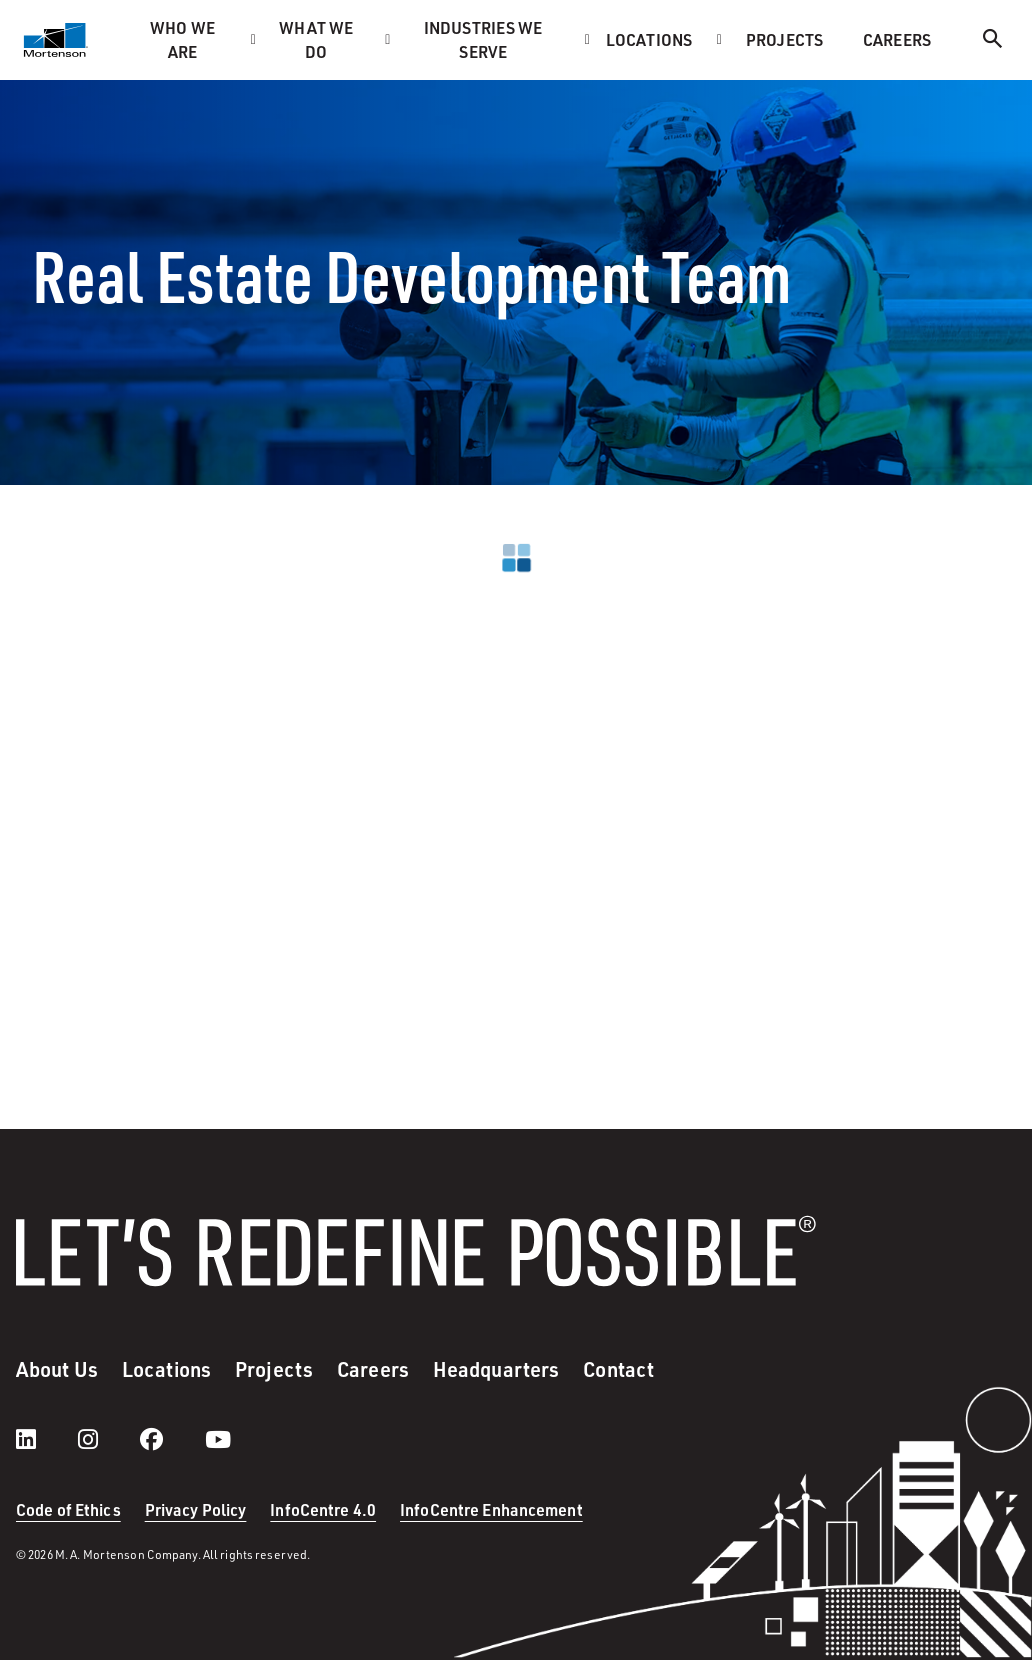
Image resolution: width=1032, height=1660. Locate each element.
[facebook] (171, 1439)
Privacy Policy (196, 1509)
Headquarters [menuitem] (496, 1369)
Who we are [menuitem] (182, 39)
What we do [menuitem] (316, 39)
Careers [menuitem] (897, 39)
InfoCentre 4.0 (323, 1509)
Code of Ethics (68, 1509)
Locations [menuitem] (649, 39)
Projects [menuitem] (784, 39)
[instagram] (108, 1439)
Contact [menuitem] (618, 1369)
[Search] (993, 41)
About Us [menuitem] (57, 1369)
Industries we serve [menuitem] (483, 39)
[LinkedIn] (46, 1439)
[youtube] (218, 1439)
